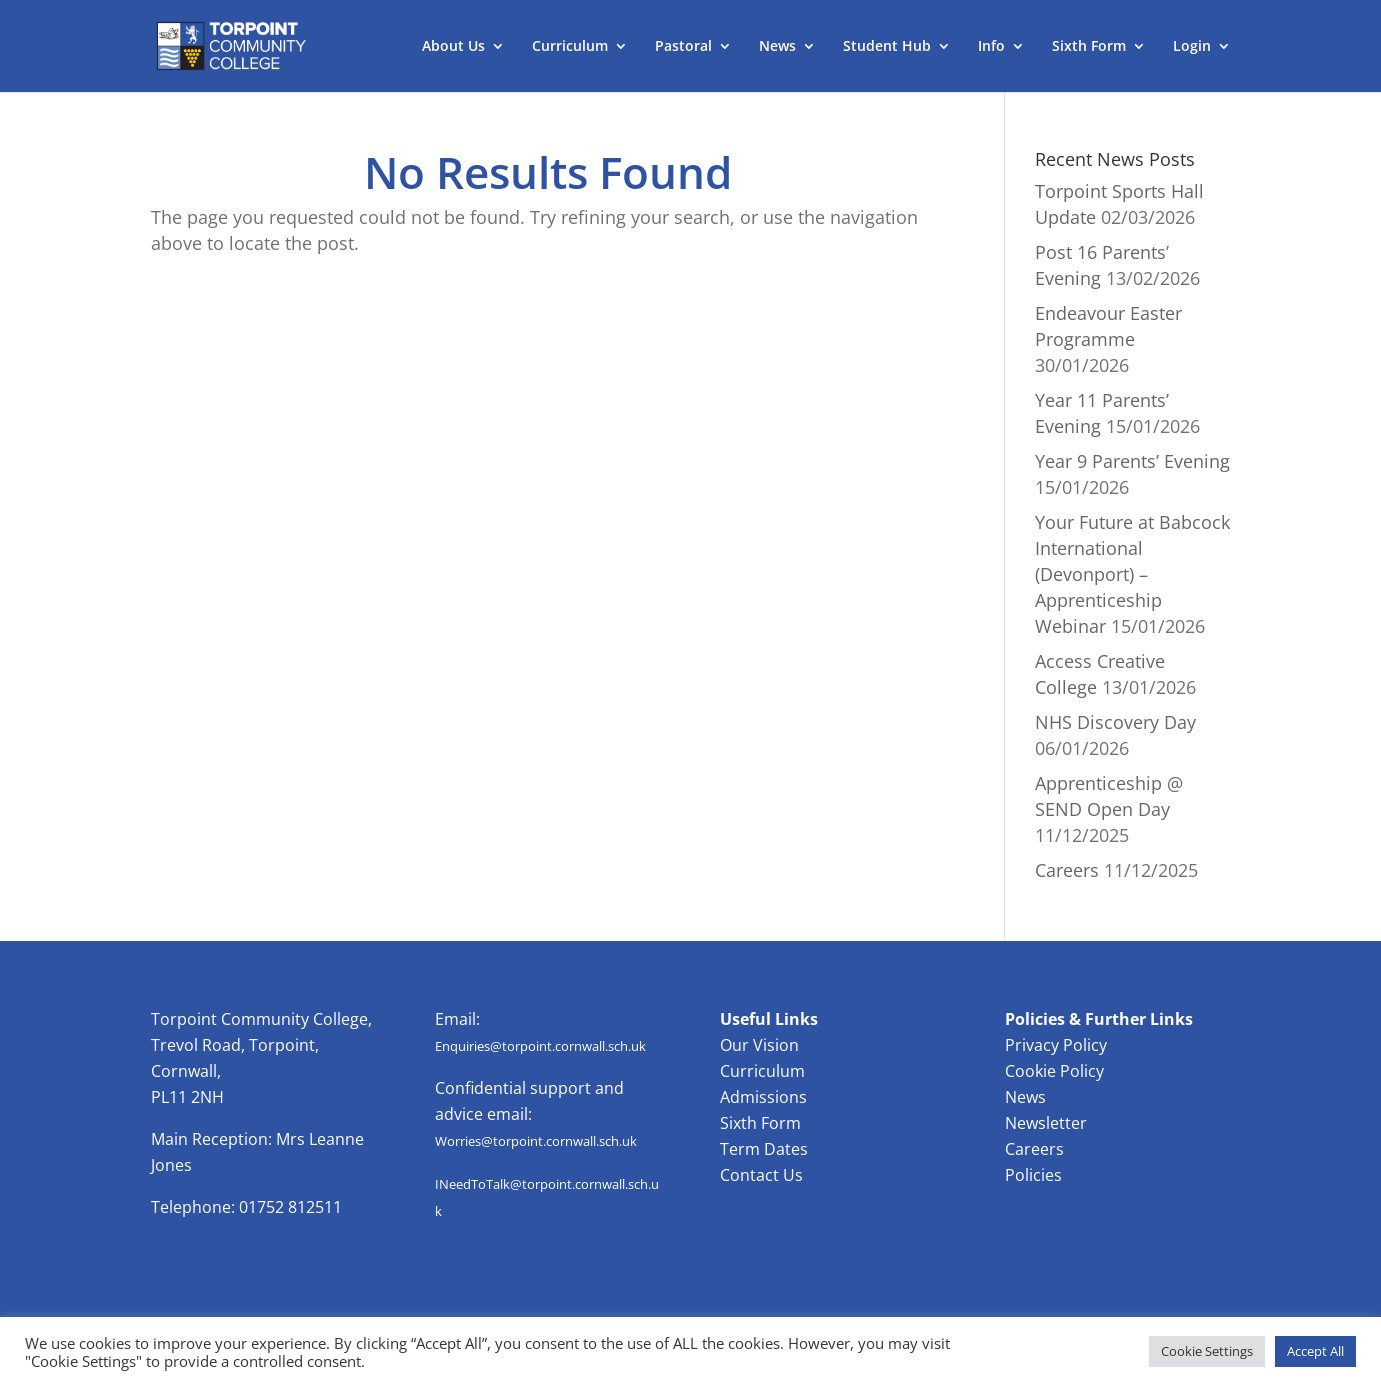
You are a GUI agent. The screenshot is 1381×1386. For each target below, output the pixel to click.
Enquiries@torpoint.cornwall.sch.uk (540, 1046)
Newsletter (1046, 1123)
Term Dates (764, 1149)
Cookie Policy (1054, 1071)
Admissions (763, 1097)
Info (991, 47)
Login (1192, 47)
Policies (1033, 1175)
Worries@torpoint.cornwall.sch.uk (536, 1141)
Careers (1067, 870)
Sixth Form (1089, 47)
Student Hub (887, 47)
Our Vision (759, 1045)
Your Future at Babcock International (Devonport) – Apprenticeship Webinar (1132, 574)
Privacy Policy (1056, 1045)
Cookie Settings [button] (1207, 1351)
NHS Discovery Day (1115, 722)
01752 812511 (290, 1207)
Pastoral (683, 47)
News (777, 47)
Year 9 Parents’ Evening (1132, 461)
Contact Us (761, 1175)
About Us (453, 47)
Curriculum (570, 47)
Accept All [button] (1315, 1351)
